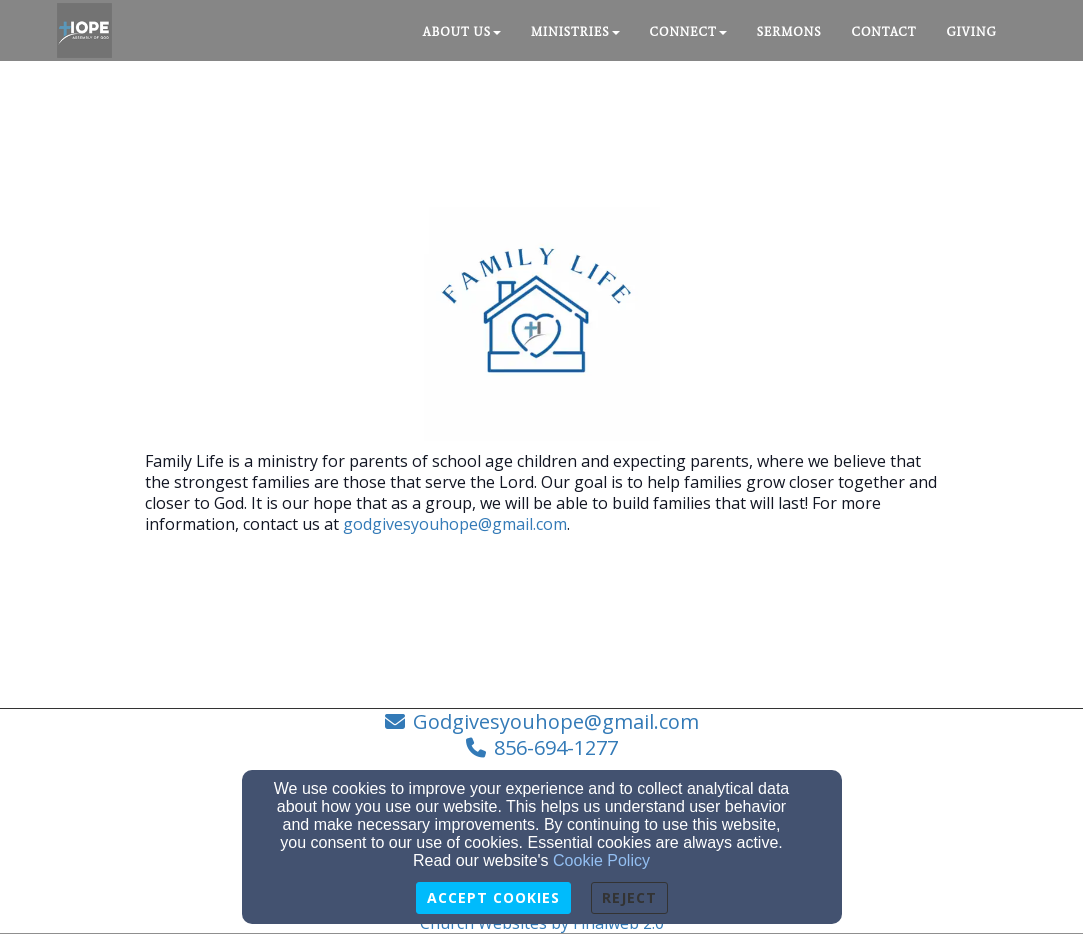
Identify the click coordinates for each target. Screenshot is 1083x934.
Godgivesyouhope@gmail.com (556, 721)
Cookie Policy (601, 860)
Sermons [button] (789, 32)
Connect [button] (688, 32)
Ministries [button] (575, 32)
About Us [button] (461, 32)
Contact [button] (884, 32)
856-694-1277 (556, 747)
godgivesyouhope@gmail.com (455, 524)
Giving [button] (971, 32)
